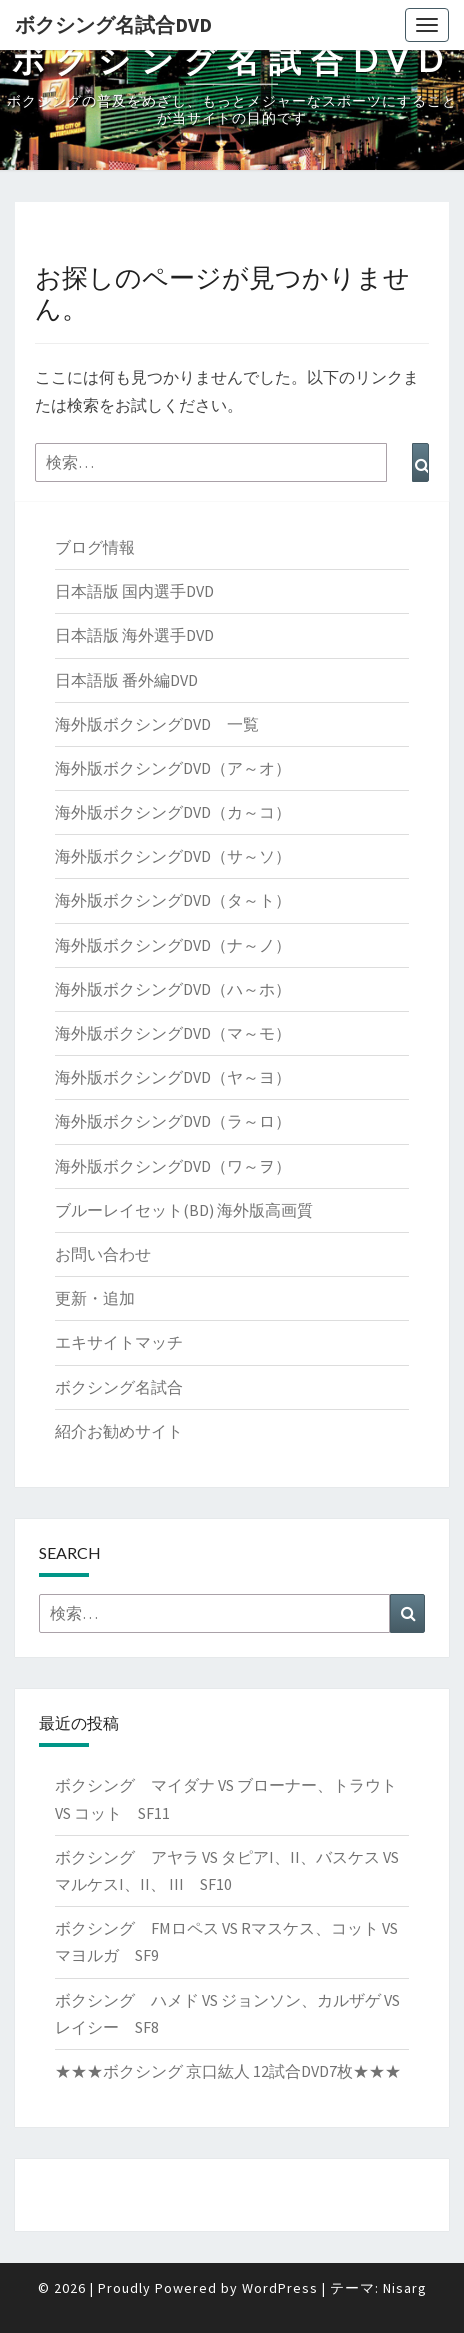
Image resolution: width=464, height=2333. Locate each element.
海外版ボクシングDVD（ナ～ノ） (173, 945)
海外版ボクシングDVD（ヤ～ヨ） (173, 1077)
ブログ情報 (95, 547)
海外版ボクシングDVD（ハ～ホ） (173, 989)
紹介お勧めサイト (119, 1431)
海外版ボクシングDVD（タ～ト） (173, 900)
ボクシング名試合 (119, 1387)
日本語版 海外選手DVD (134, 635)
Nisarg (405, 2288)
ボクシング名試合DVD (113, 24)
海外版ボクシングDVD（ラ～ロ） (173, 1121)
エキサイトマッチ (119, 1342)
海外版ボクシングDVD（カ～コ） (173, 812)
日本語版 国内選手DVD (134, 591)
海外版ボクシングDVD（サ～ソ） (173, 856)
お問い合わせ (103, 1254)
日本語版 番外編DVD (126, 680)
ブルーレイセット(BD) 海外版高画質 (184, 1210)
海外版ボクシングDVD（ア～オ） (173, 768)
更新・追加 (95, 1298)
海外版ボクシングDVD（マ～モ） (173, 1033)
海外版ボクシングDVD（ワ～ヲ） (173, 1166)
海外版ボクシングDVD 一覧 (157, 724)
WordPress (280, 2288)
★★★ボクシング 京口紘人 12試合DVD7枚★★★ (228, 2071)
